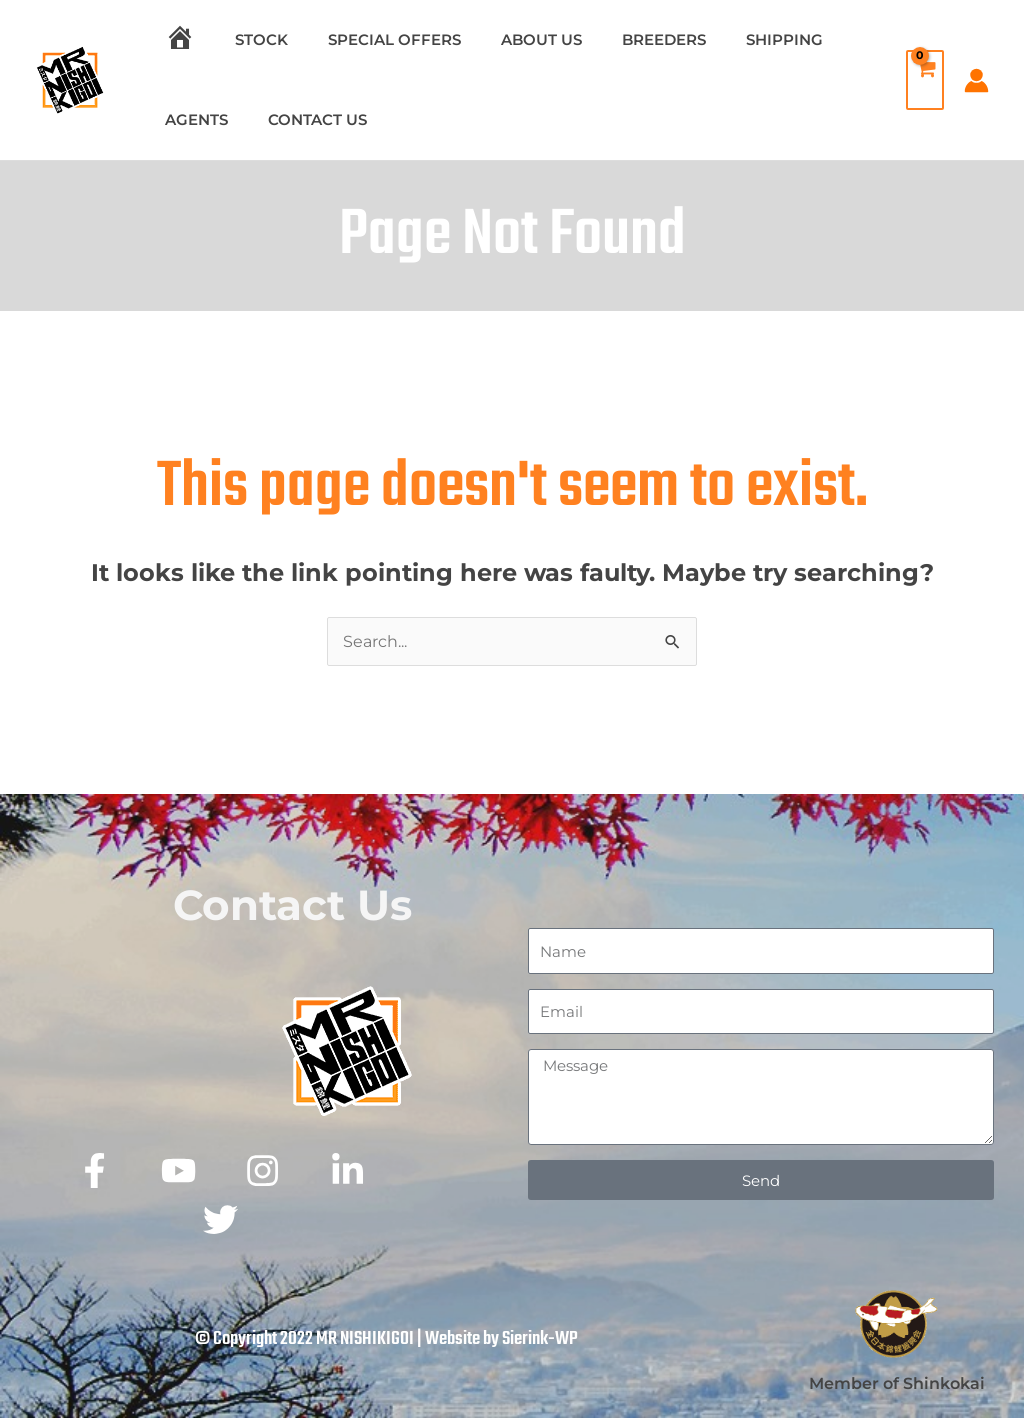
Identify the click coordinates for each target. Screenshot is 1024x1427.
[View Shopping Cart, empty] (920, 80)
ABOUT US (506, 39)
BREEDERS (619, 39)
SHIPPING (729, 39)
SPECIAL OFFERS (369, 39)
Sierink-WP (540, 1348)
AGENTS (191, 119)
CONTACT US (302, 119)
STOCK (246, 39)
